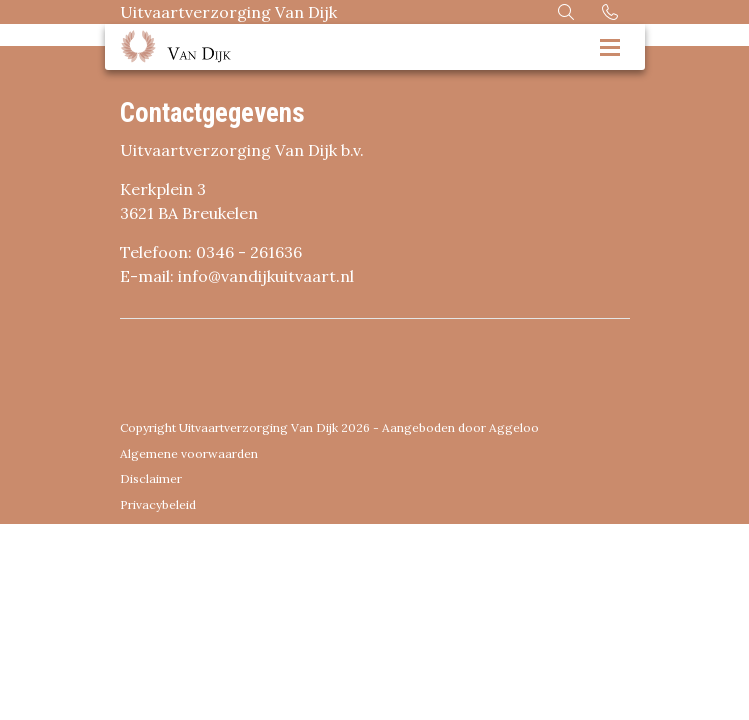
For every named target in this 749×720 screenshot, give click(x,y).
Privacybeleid (158, 504)
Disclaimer (151, 478)
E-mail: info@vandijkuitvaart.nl (237, 276)
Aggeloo (514, 427)
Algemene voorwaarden (189, 453)
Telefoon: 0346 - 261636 (211, 252)
